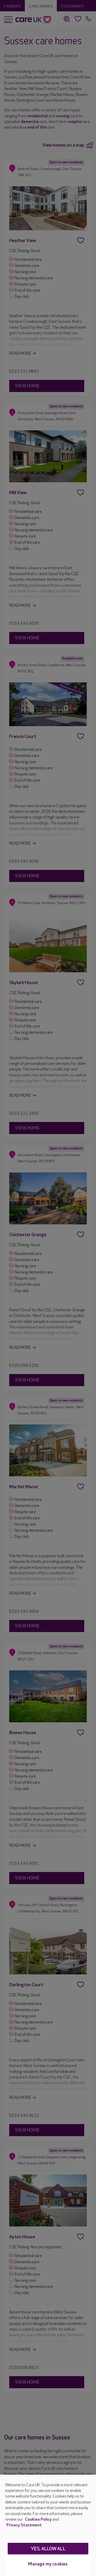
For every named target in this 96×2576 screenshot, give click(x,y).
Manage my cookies (48, 2564)
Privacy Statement (24, 2525)
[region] (48, 2525)
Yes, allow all (48, 2549)
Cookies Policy (38, 2519)
